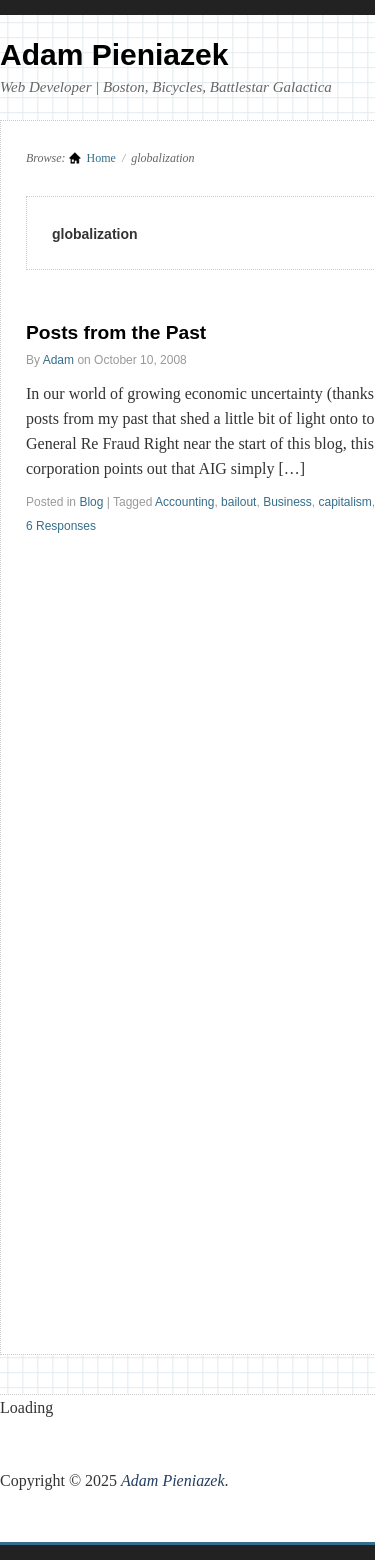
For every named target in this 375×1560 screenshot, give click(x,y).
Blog (91, 502)
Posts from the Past (116, 332)
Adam (58, 360)
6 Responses (61, 526)
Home (101, 158)
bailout (238, 502)
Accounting (184, 502)
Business (287, 502)
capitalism (345, 502)
